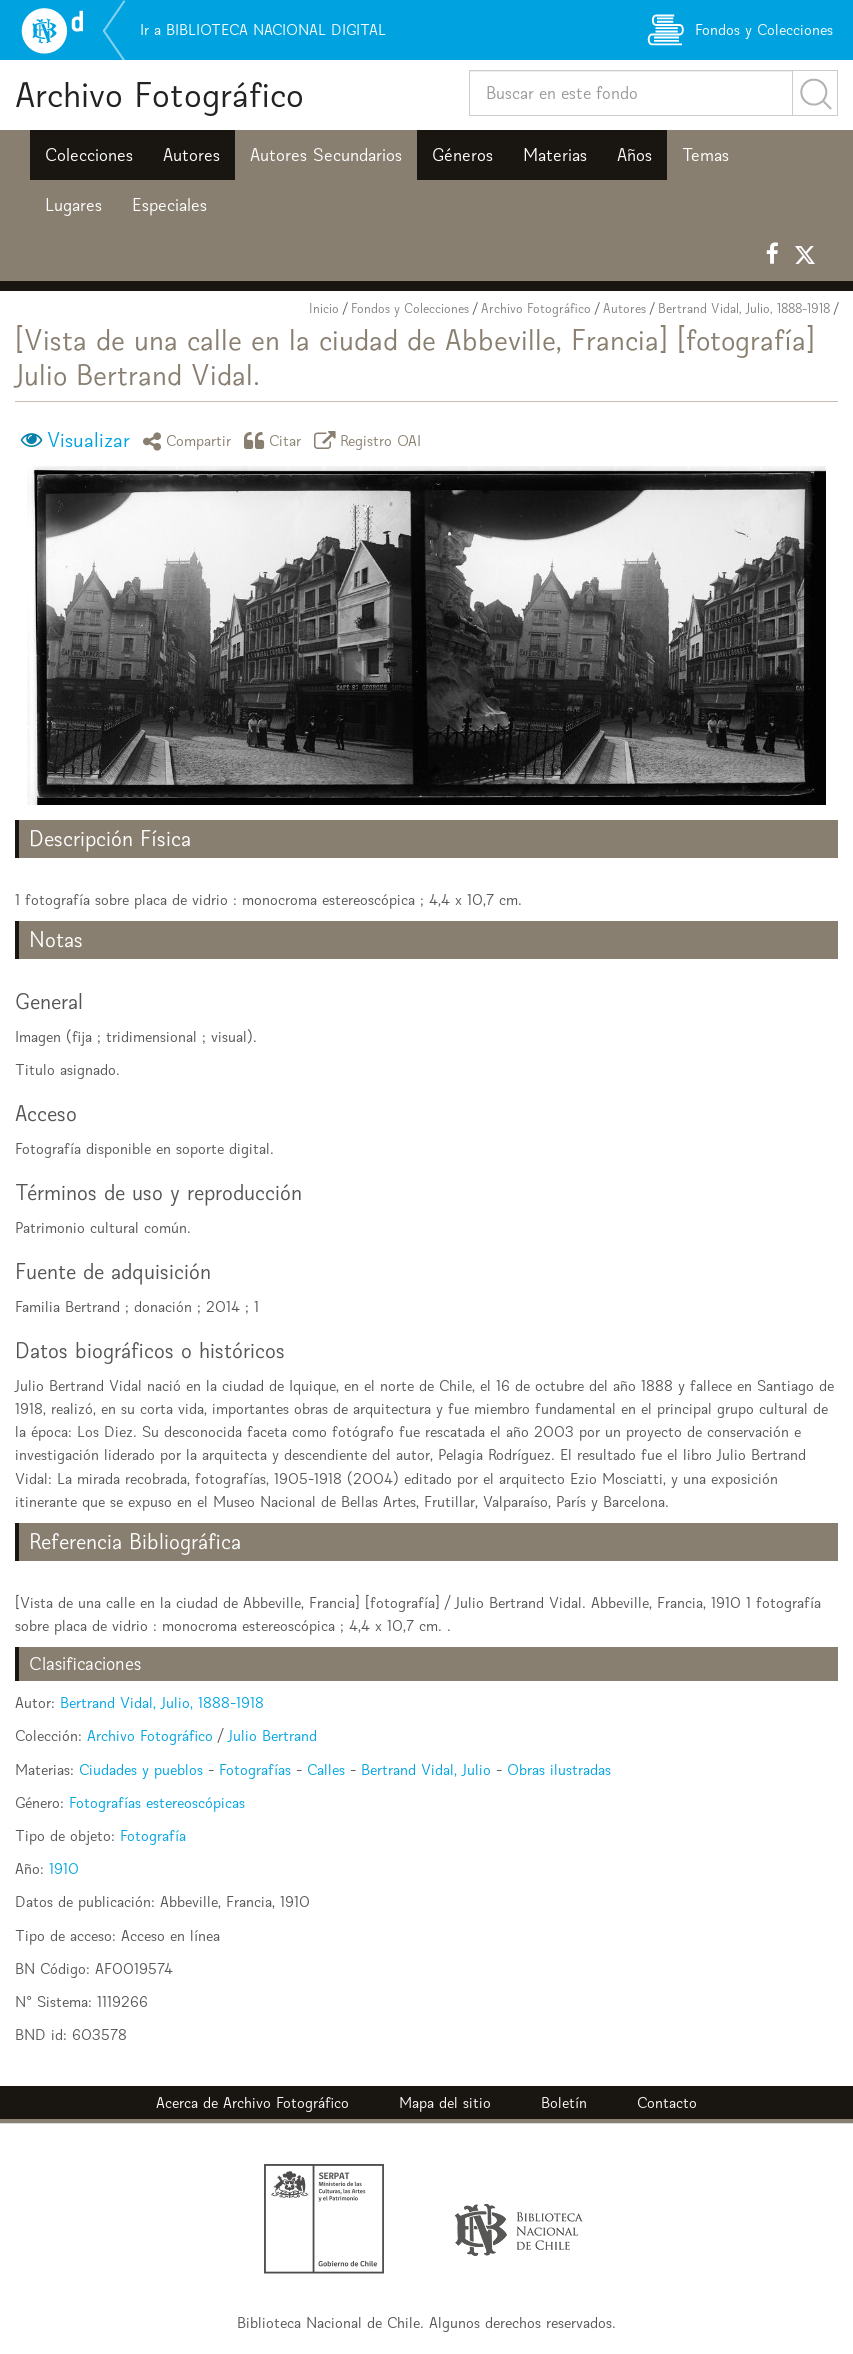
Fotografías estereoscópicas (157, 1802)
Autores (191, 155)
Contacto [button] (667, 2102)
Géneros (462, 155)
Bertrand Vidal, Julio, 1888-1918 (744, 308)
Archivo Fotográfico (159, 94)
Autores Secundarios (326, 155)
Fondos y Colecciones (410, 308)
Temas (705, 155)
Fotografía (153, 1835)
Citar (276, 440)
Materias (555, 155)
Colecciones (89, 155)
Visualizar (88, 440)
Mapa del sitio (445, 2102)
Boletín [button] (564, 2102)
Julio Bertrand (272, 1735)
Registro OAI (371, 440)
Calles (326, 1769)
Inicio (324, 308)
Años (634, 155)
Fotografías (255, 1769)
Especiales (169, 205)
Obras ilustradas (559, 1769)
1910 (64, 1868)
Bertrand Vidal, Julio (426, 1769)
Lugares (73, 205)
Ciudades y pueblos (141, 1769)
